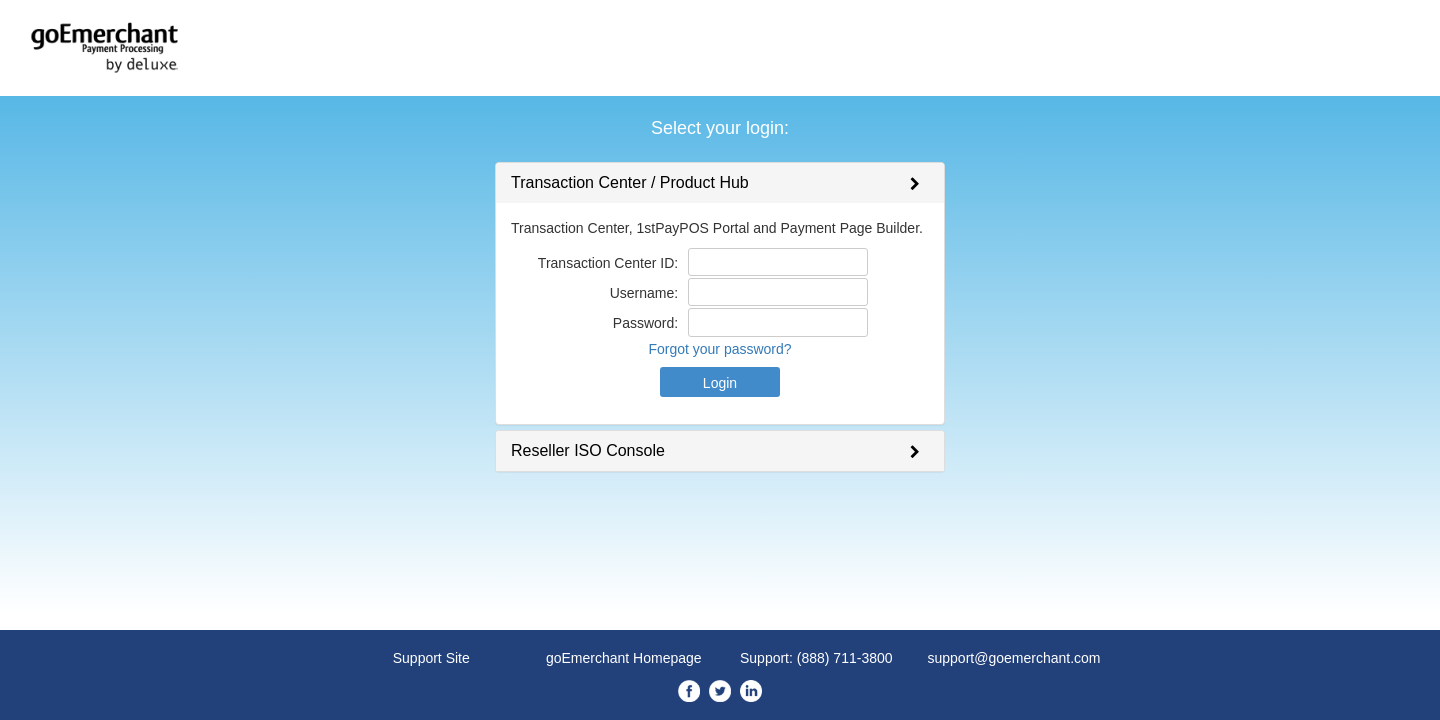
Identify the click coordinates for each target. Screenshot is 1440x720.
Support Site (431, 658)
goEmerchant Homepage (624, 658)
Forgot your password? (719, 349)
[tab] (720, 183)
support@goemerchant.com (1014, 658)
